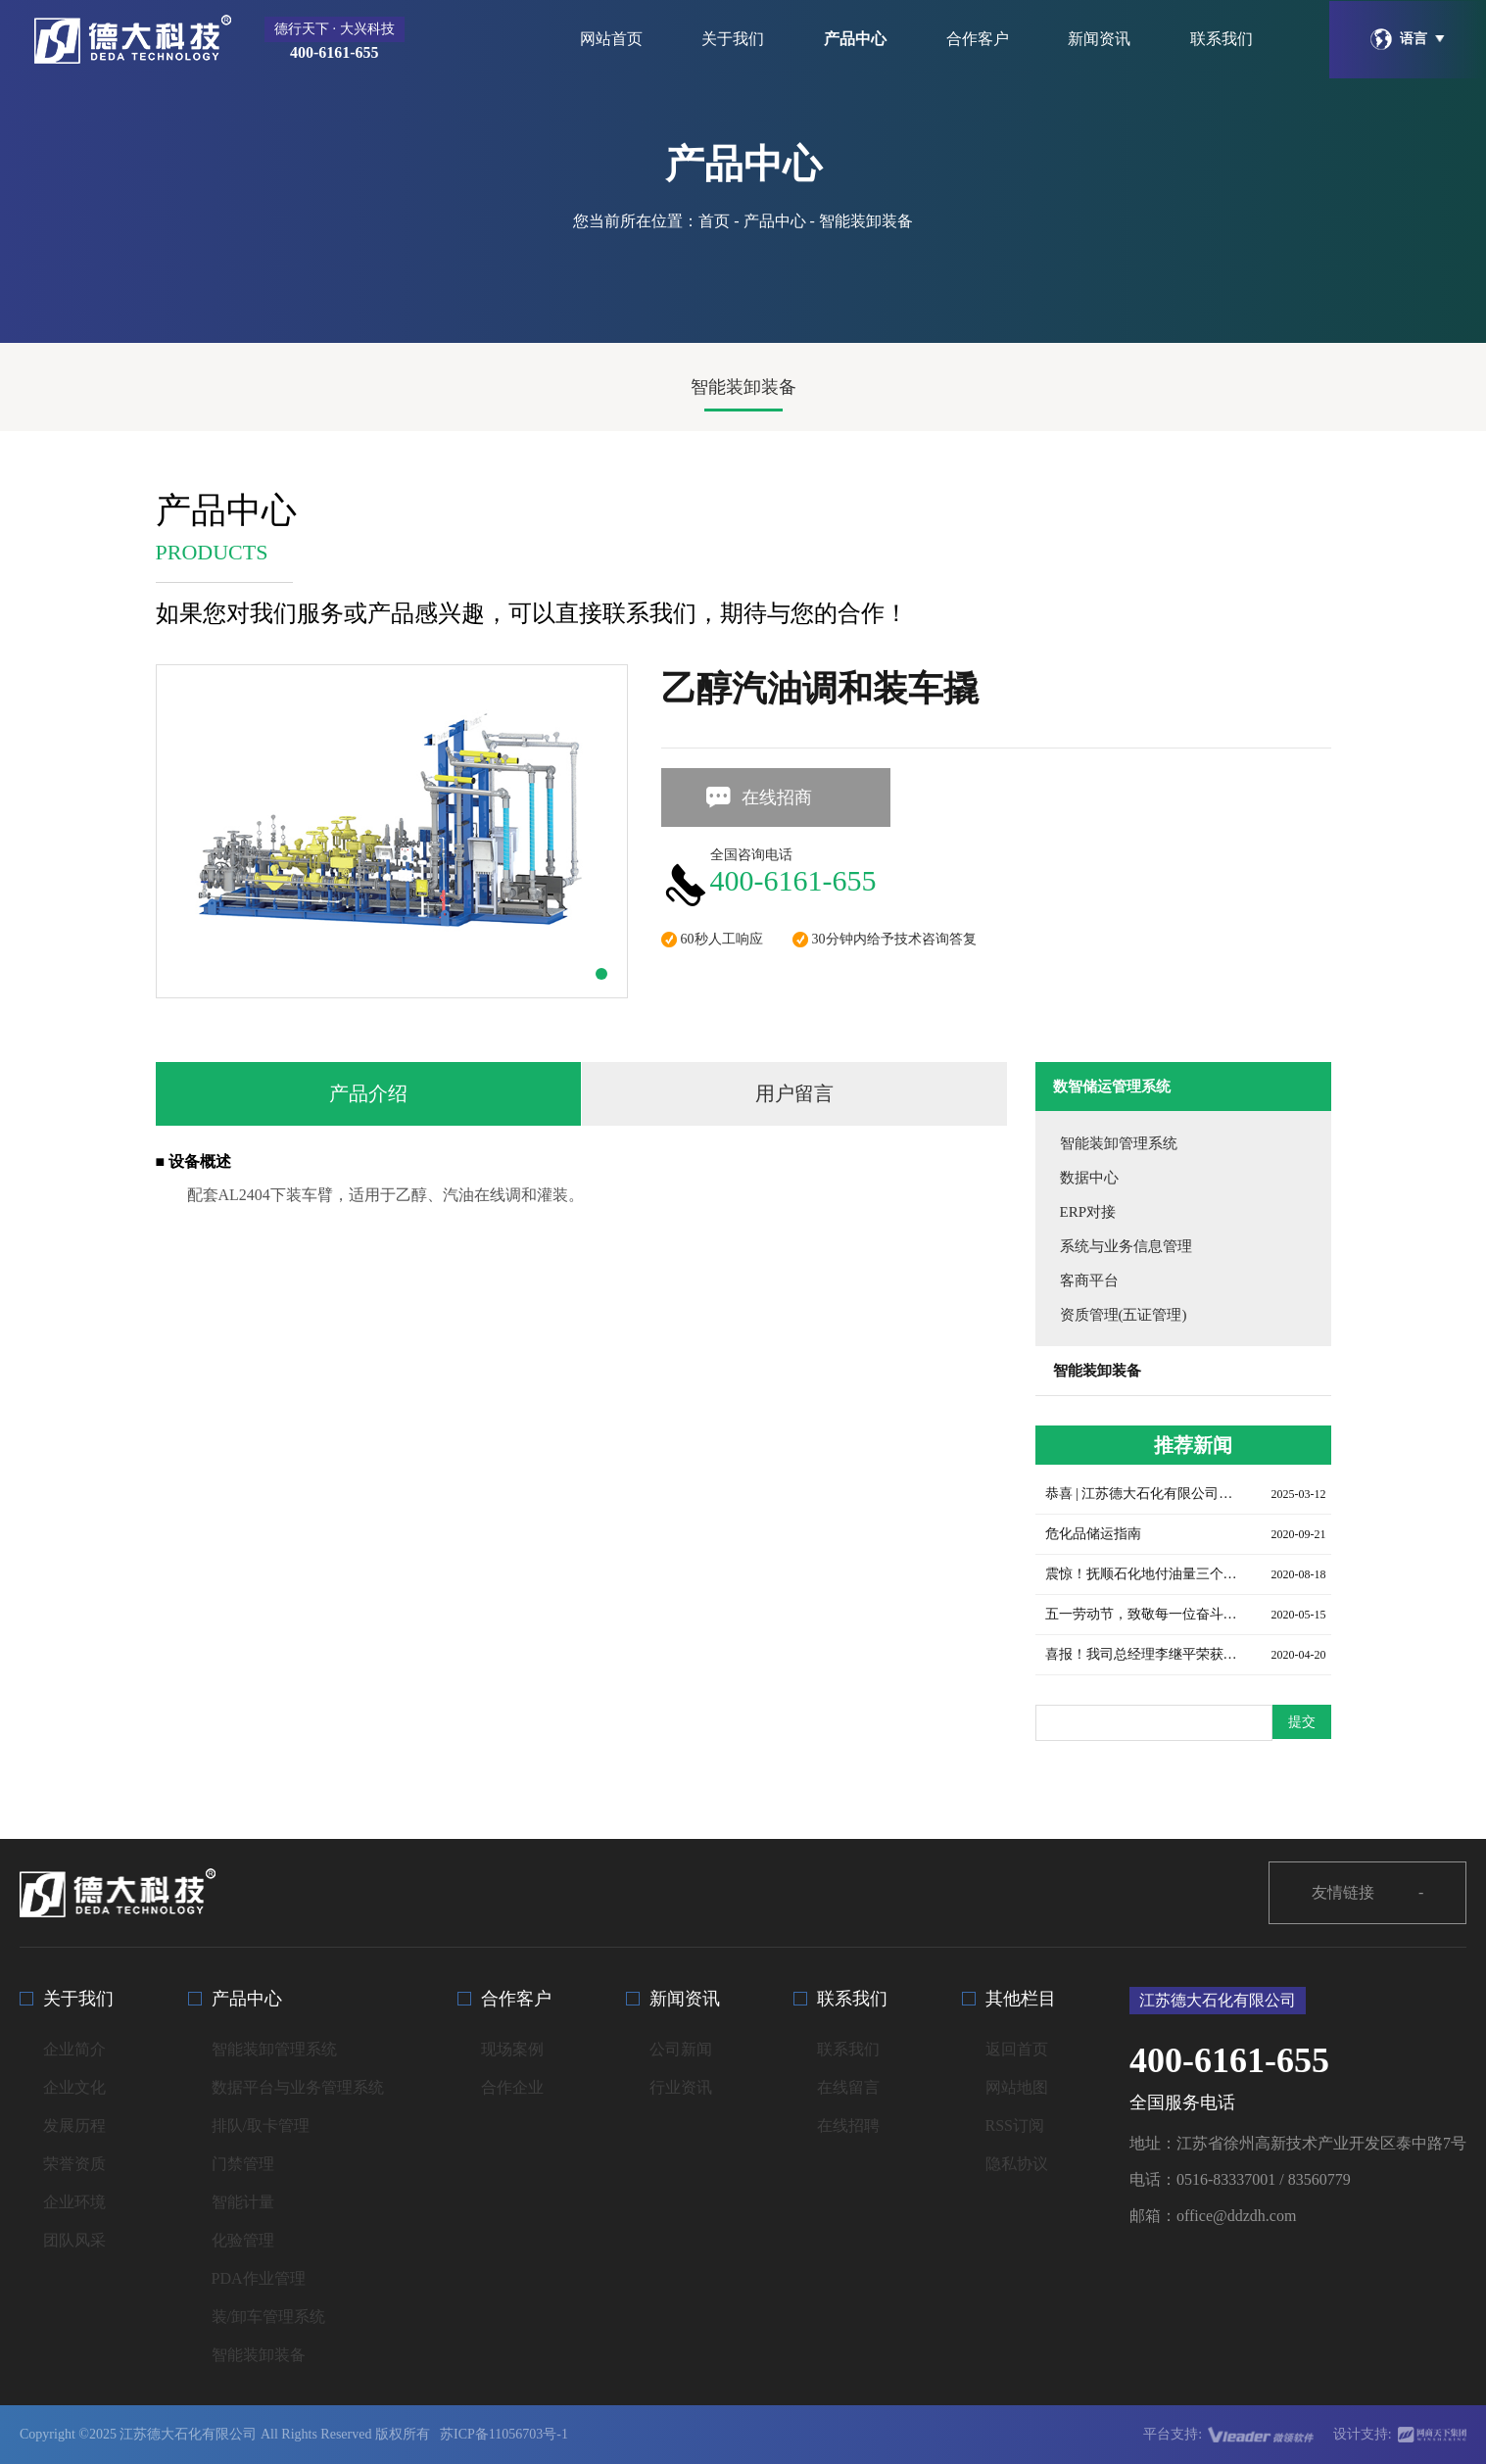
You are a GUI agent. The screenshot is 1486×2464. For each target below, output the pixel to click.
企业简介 (74, 2049)
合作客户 (977, 38)
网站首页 (611, 38)
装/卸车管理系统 (268, 2316)
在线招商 (758, 797)
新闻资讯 (1099, 38)
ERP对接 (1088, 1212)
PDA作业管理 (259, 2278)
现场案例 (512, 2049)
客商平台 (1089, 1280)
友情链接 (1368, 1893)
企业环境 (74, 2202)
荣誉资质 (74, 2163)
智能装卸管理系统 (1118, 1143)
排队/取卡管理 (261, 2125)
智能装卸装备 (743, 387)
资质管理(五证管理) (1123, 1315)
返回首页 (1016, 2049)
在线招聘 (848, 2125)
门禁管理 (243, 2163)
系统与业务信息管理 (1126, 1246)
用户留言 (794, 1093)
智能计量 (243, 2202)
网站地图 (1016, 2087)
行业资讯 (680, 2087)
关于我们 (732, 38)
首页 (714, 221)
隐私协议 (1016, 2163)
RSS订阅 (1014, 2125)
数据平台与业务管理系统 (298, 2087)
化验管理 (243, 2240)
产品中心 (855, 38)
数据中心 (1089, 1177)
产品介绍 (368, 1093)
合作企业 (512, 2087)
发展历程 (74, 2125)
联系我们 (1221, 38)
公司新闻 (680, 2049)
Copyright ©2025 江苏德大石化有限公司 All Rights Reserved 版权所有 (225, 2434)
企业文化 (74, 2087)
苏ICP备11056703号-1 (504, 2434)
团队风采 (74, 2240)
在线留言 (848, 2087)
